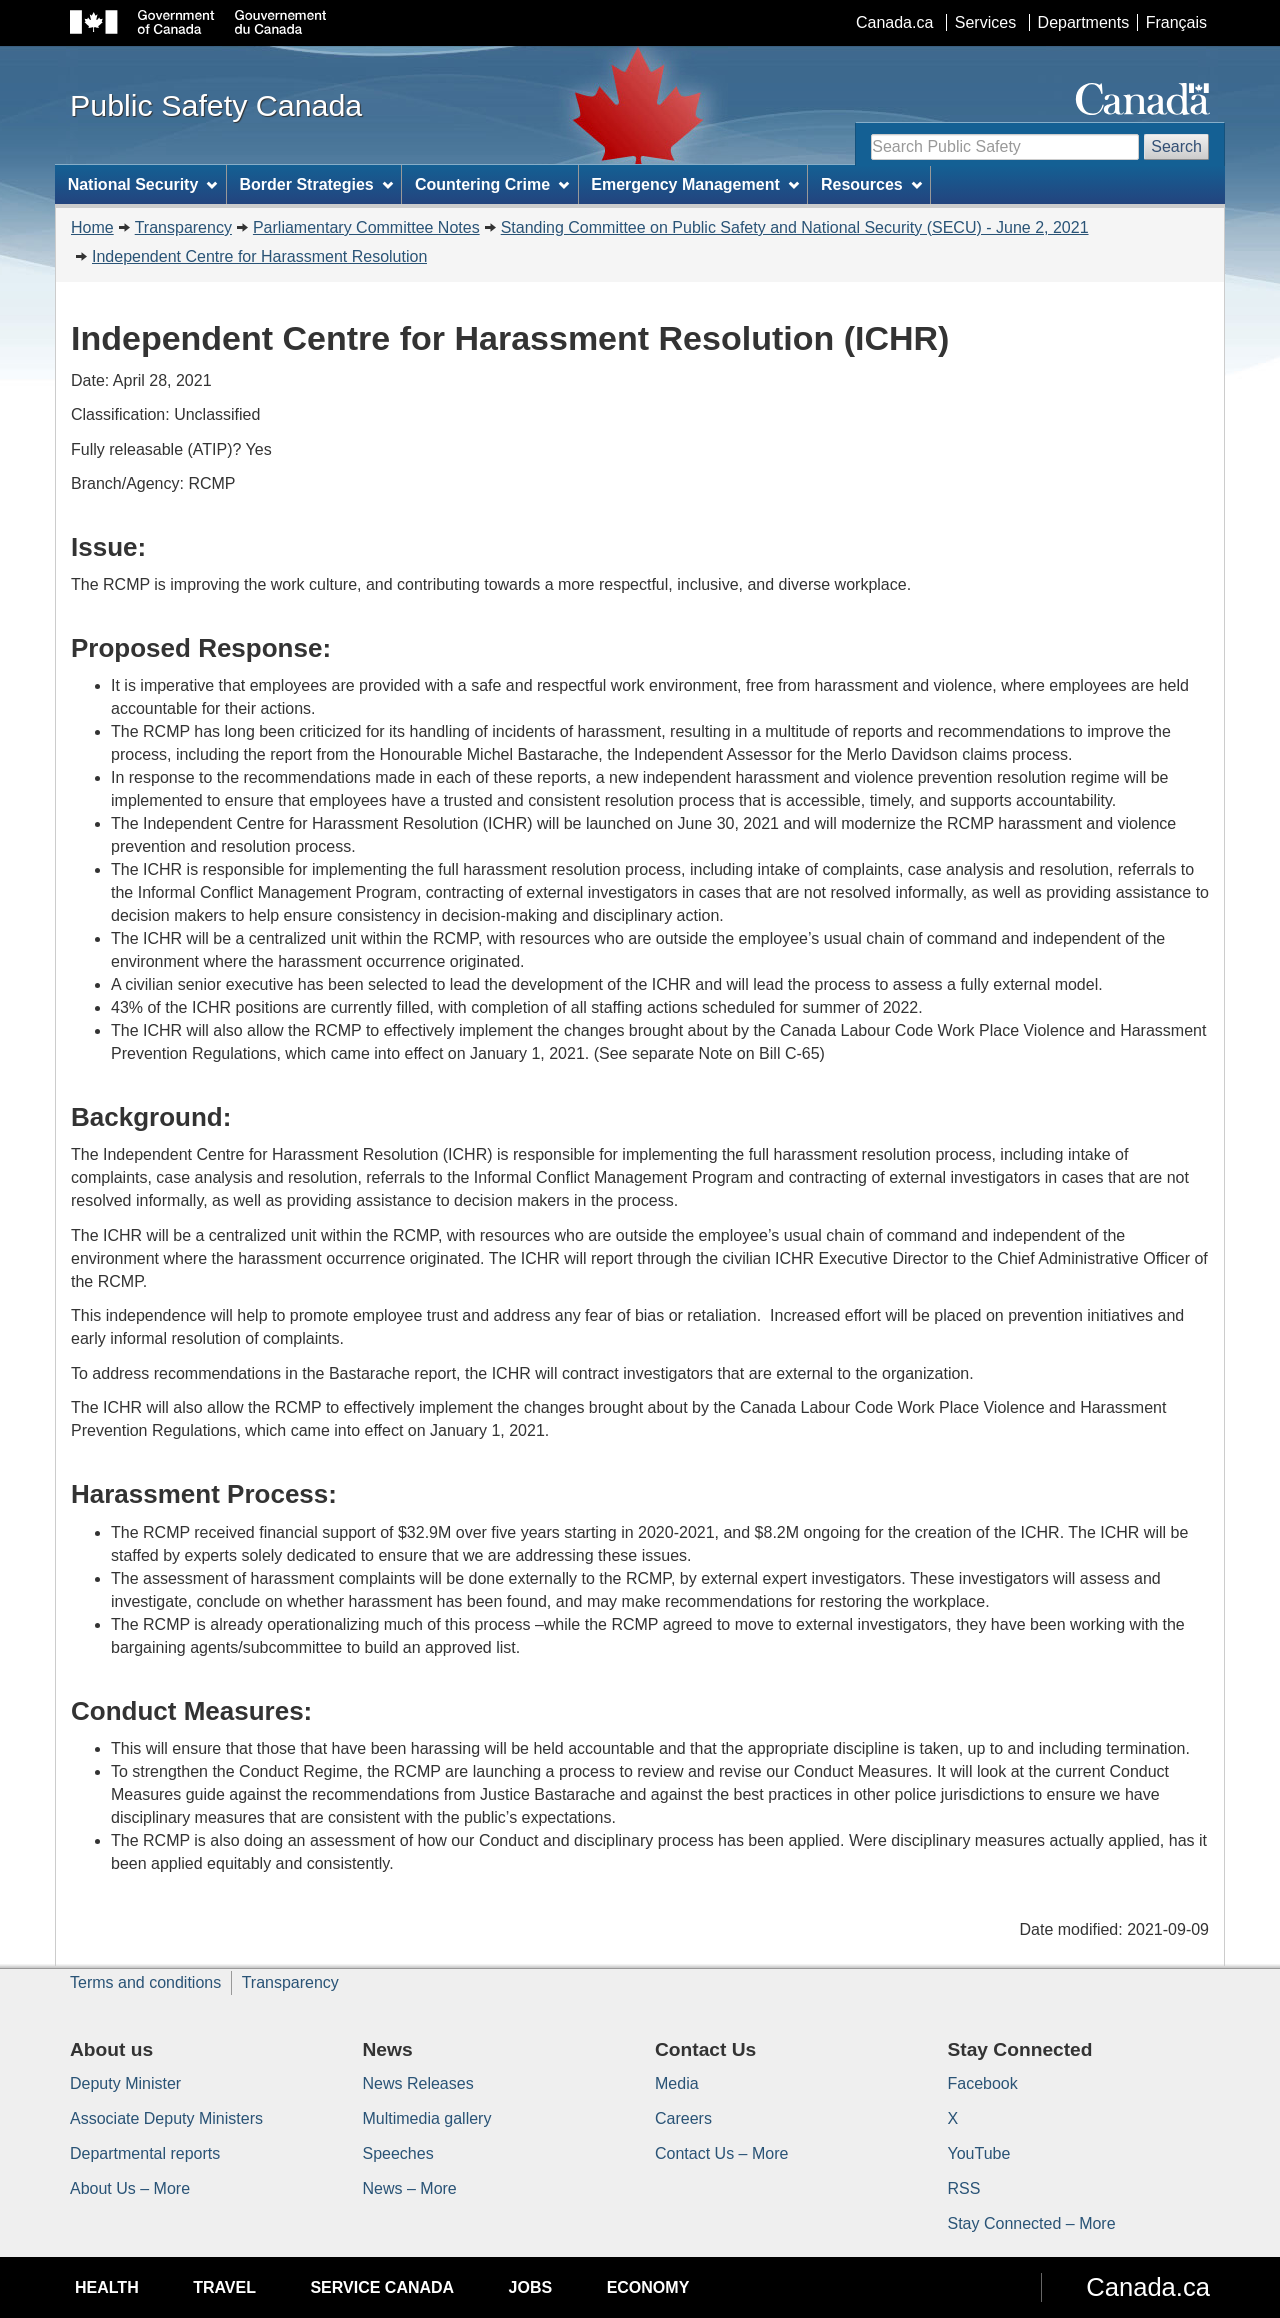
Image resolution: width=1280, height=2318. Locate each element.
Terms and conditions (145, 1982)
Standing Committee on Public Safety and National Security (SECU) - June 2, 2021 (795, 227)
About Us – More (130, 2188)
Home (92, 227)
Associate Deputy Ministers (166, 2118)
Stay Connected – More (1032, 2223)
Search (1176, 146)
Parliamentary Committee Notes (366, 227)
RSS (964, 2188)
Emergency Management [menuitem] (694, 184)
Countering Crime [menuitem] (492, 184)
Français (1176, 22)
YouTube (979, 2153)
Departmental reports (145, 2153)
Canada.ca (894, 22)
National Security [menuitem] (143, 184)
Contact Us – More (721, 2153)
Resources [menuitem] (871, 184)
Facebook (983, 2083)
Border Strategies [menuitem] (316, 184)
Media (677, 2083)
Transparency (183, 227)
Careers (683, 2118)
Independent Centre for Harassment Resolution (259, 256)
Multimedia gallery (427, 2118)
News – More (410, 2188)
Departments (1084, 22)
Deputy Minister (125, 2083)
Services (985, 22)
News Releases (418, 2083)
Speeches (398, 2153)
